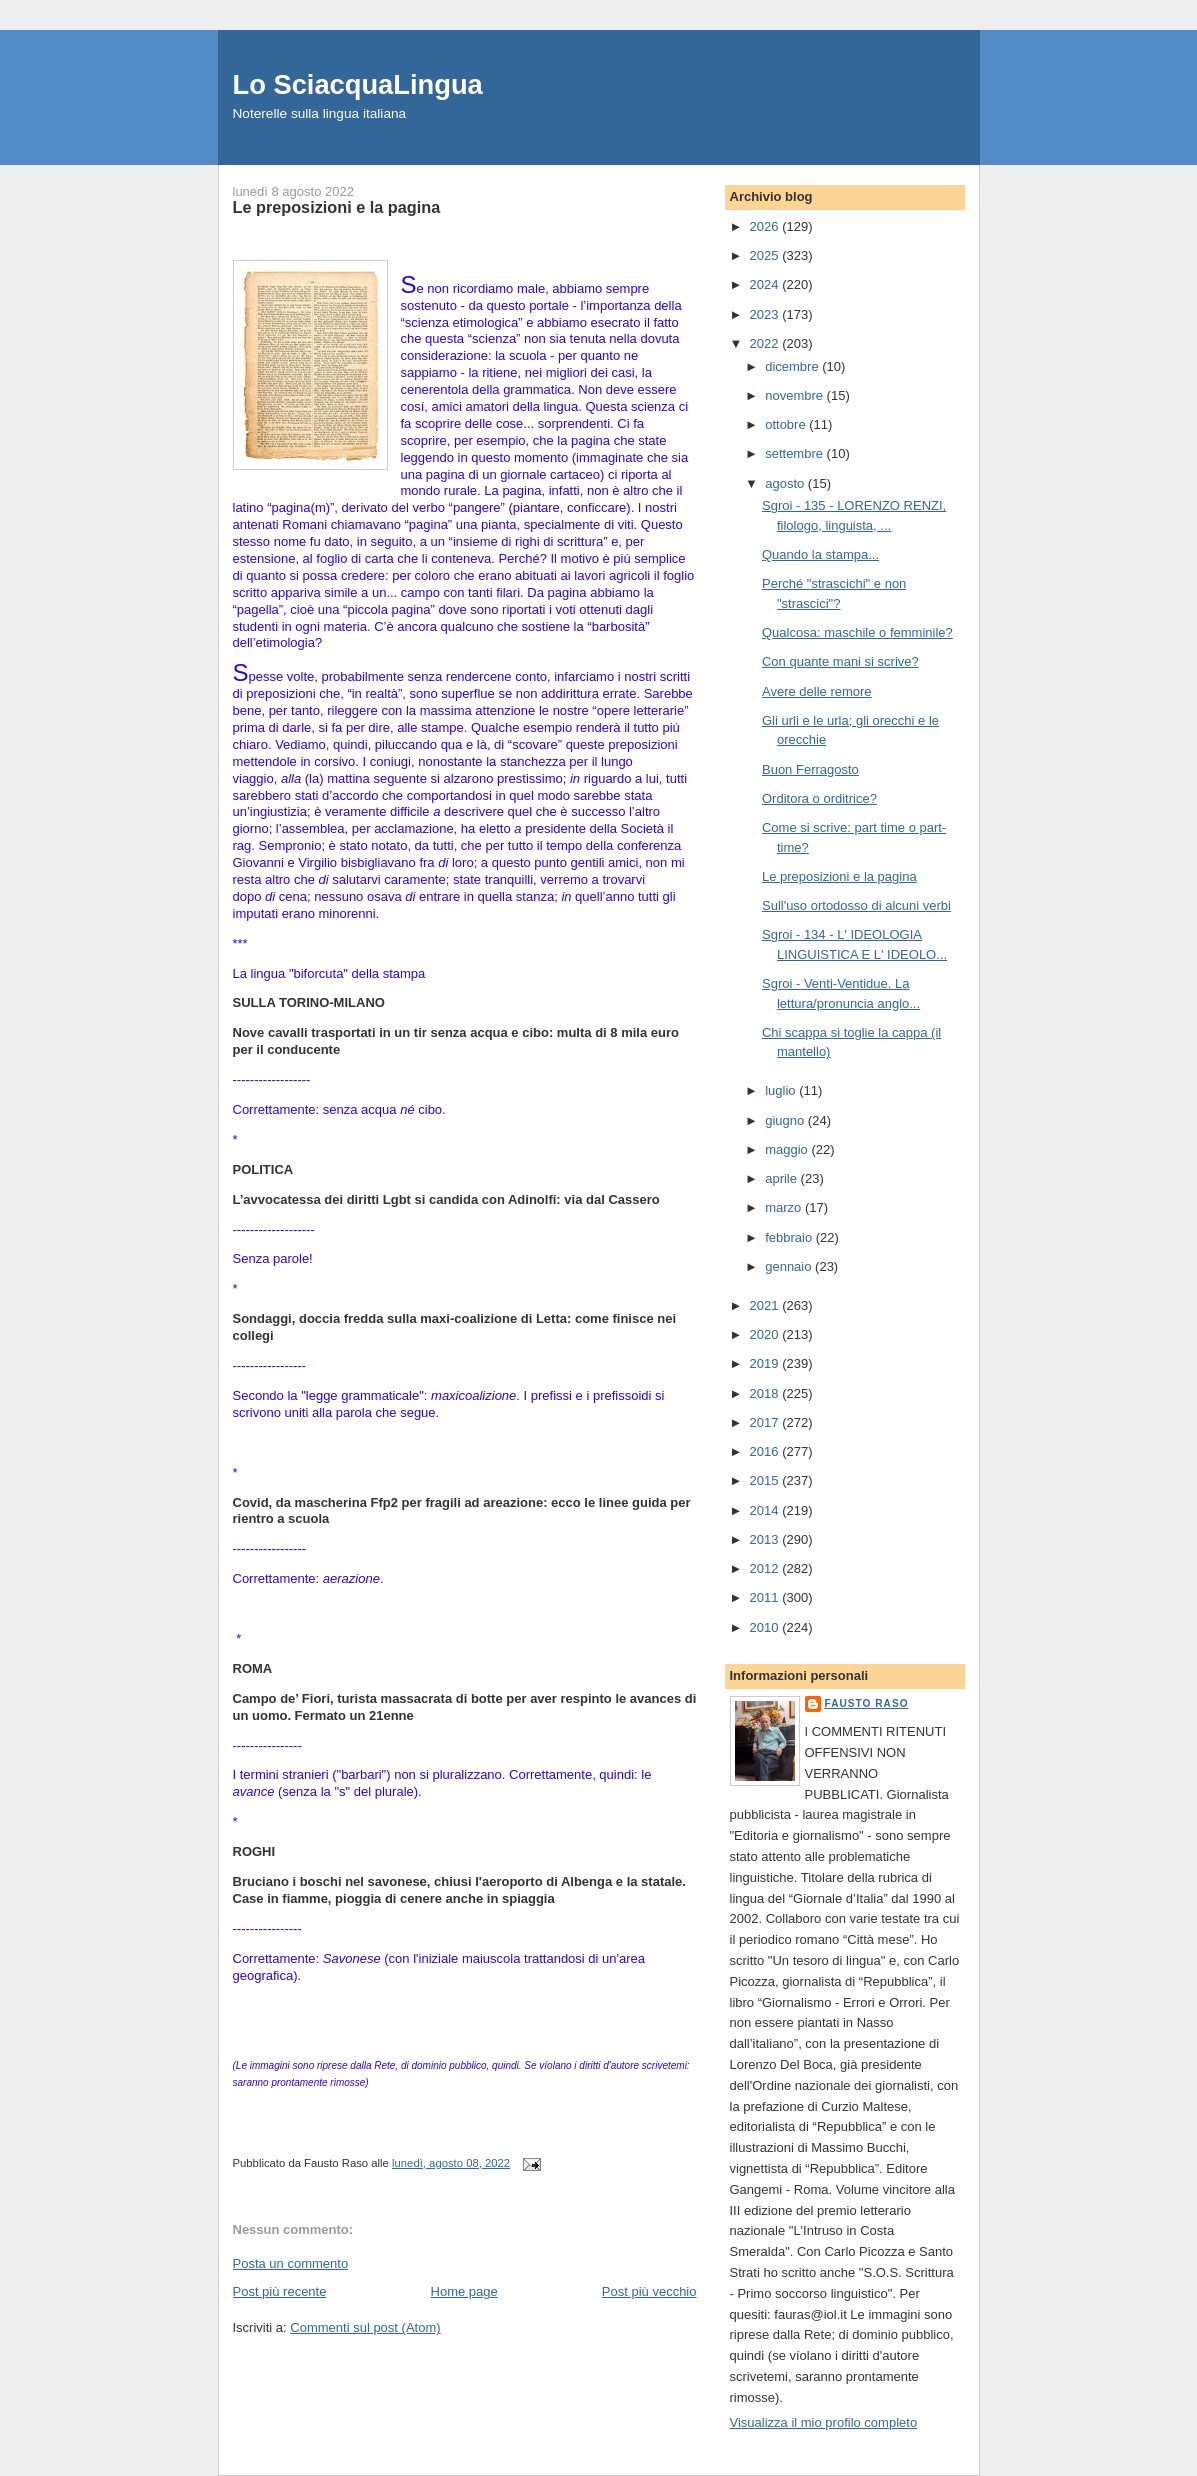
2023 (766, 314)
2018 (766, 1393)
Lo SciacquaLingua (358, 84)
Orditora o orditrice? (819, 798)
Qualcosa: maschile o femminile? (857, 632)
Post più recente (280, 2291)
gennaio (790, 1266)
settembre (795, 453)
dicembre (793, 366)
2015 (766, 1480)
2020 (766, 1334)
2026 (766, 226)
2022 (766, 343)
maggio (788, 1149)
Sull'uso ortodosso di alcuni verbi (856, 905)
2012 (766, 1568)
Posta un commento (291, 2263)
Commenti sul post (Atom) (365, 2327)
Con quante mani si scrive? (840, 661)
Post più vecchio (649, 2291)
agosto (786, 483)
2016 (766, 1451)
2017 (766, 1422)
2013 (766, 1539)
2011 (766, 1597)
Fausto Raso (867, 1703)
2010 (766, 1627)
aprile (782, 1178)
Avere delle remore (817, 691)
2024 (766, 284)
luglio (782, 1090)
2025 (766, 255)
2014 (766, 1510)
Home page (464, 2291)
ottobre (787, 424)
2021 (766, 1305)
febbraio (790, 1237)
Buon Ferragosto (810, 769)
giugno (786, 1120)
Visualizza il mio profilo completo (824, 2422)
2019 (766, 1363)
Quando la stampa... (820, 554)
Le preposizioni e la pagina (839, 876)
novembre (795, 395)
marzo (785, 1207)
